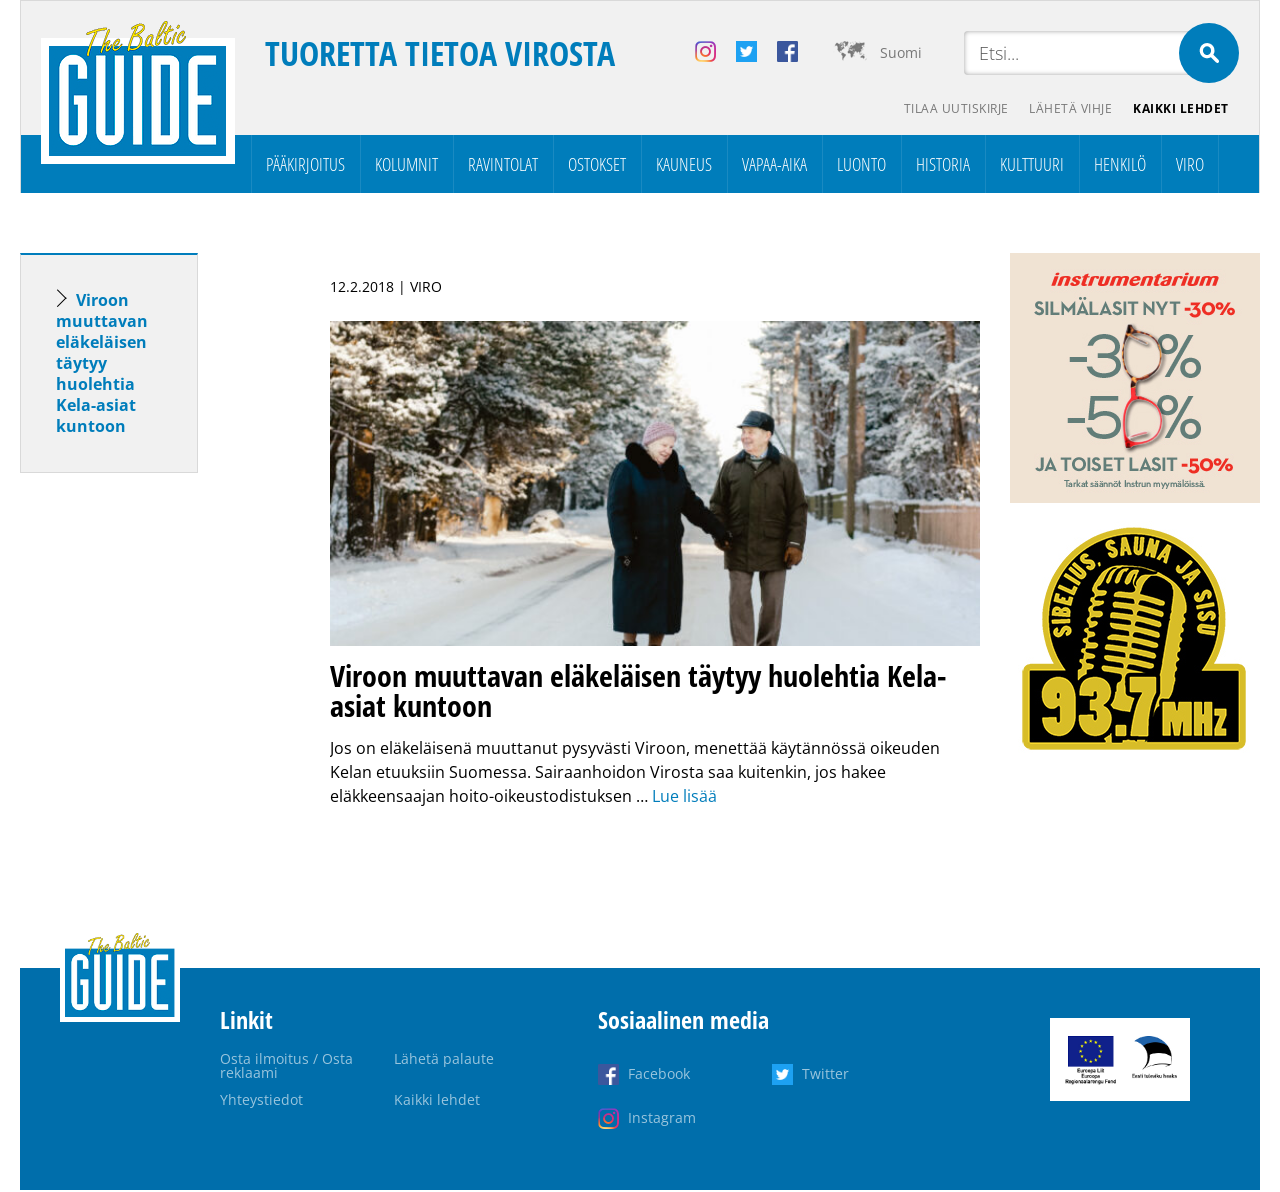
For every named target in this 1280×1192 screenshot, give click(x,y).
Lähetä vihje (1066, 110)
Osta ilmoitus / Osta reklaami (286, 1067)
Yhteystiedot (261, 1101)
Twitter (825, 1075)
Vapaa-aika (774, 166)
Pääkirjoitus (305, 166)
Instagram (662, 1119)
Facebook (659, 1075)
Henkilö (1120, 166)
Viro (1190, 166)
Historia (943, 166)
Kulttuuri (1032, 166)
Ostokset (597, 166)
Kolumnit (406, 166)
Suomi (901, 52)
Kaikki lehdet (1180, 110)
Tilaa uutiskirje (948, 110)
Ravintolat (503, 166)
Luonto (861, 166)
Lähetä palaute (444, 1060)
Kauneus (684, 166)
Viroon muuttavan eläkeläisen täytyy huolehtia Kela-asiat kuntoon (102, 365)
